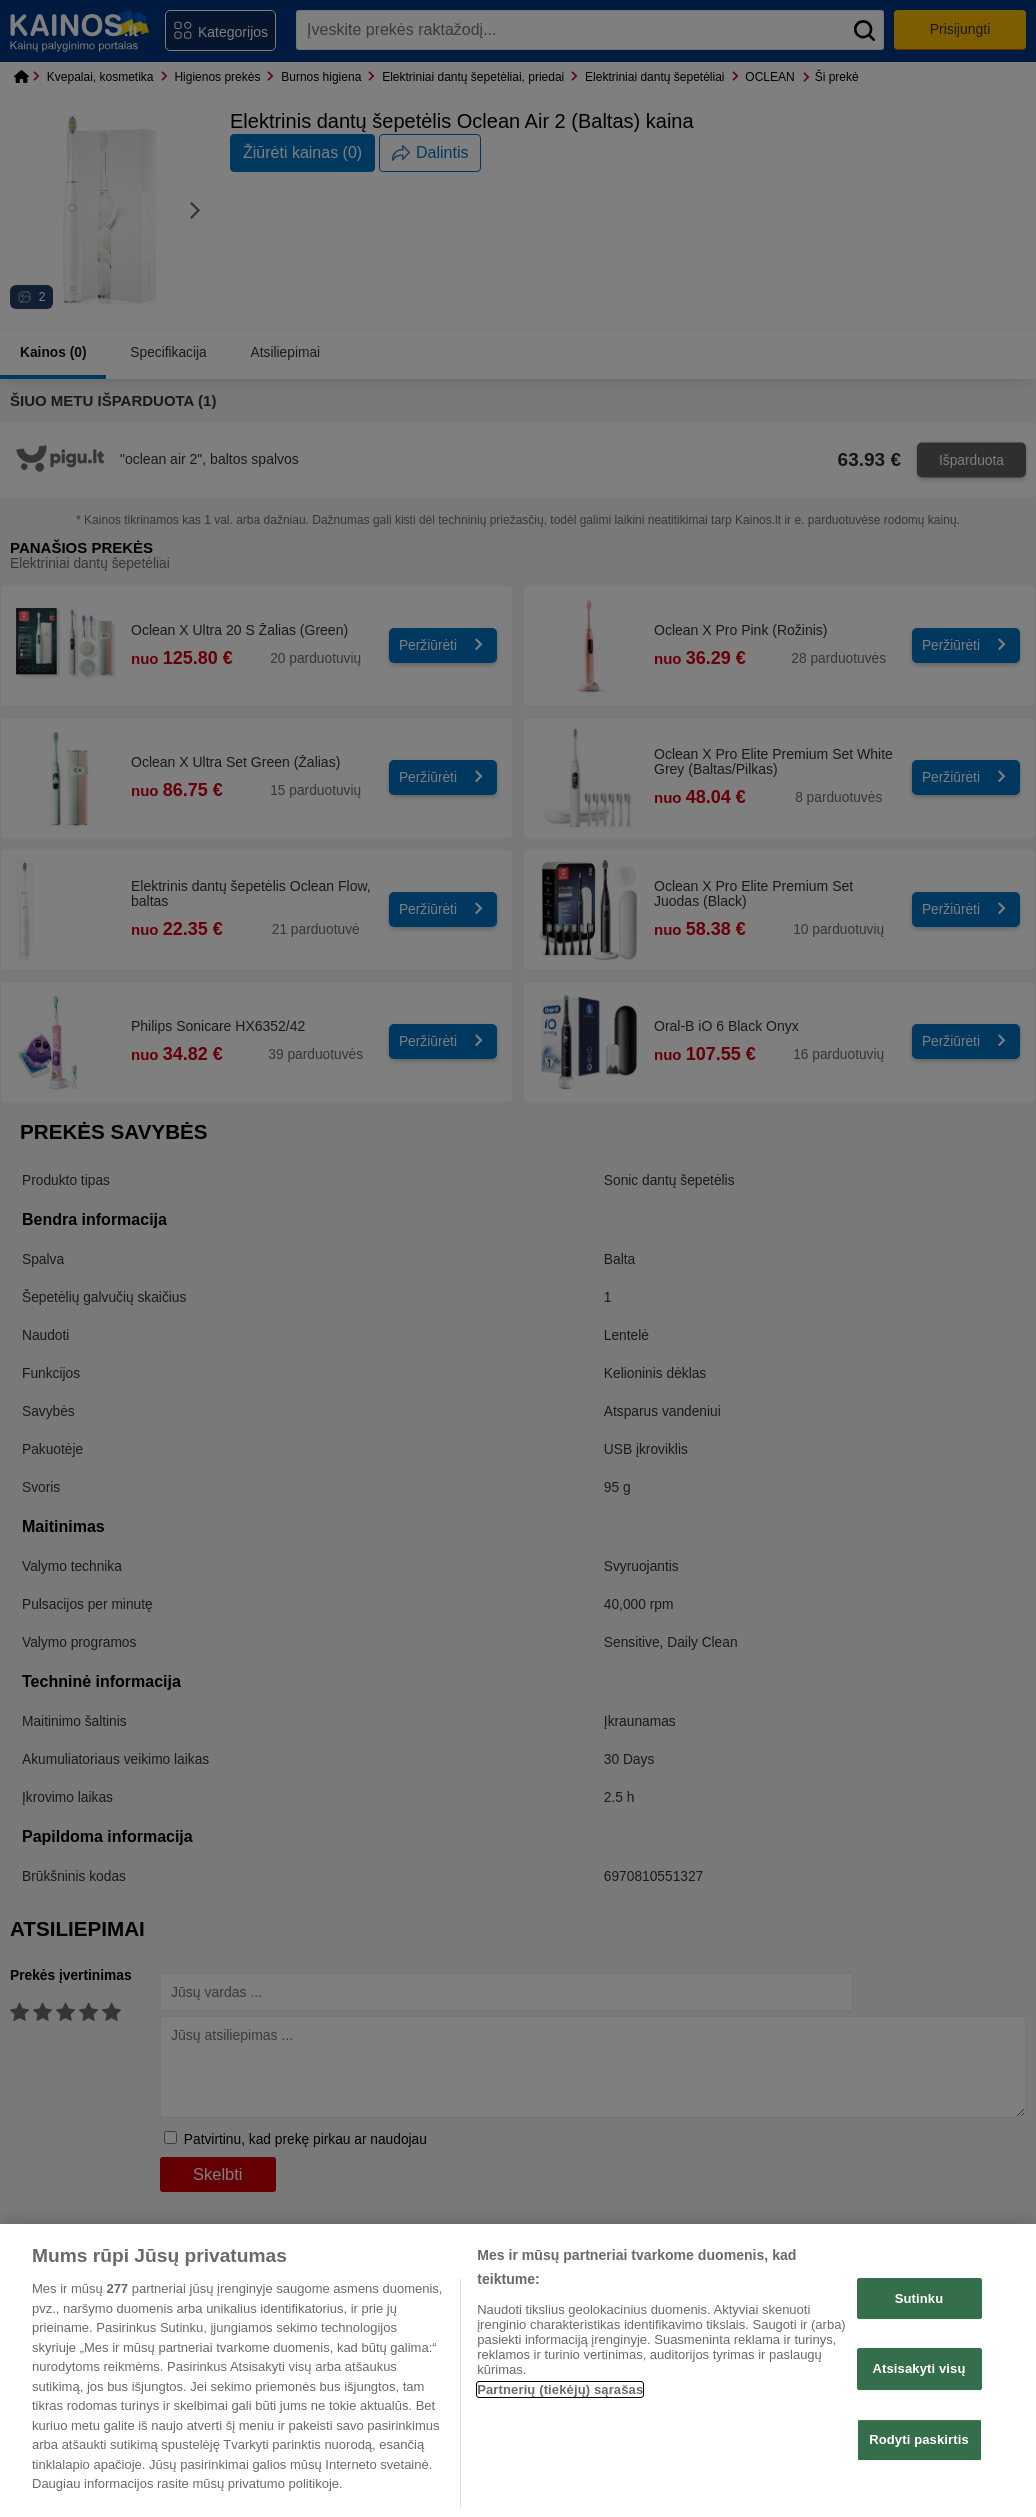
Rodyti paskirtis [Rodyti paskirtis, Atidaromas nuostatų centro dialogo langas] (919, 2439)
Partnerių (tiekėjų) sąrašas (560, 2389)
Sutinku (919, 2298)
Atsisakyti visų (919, 2368)
